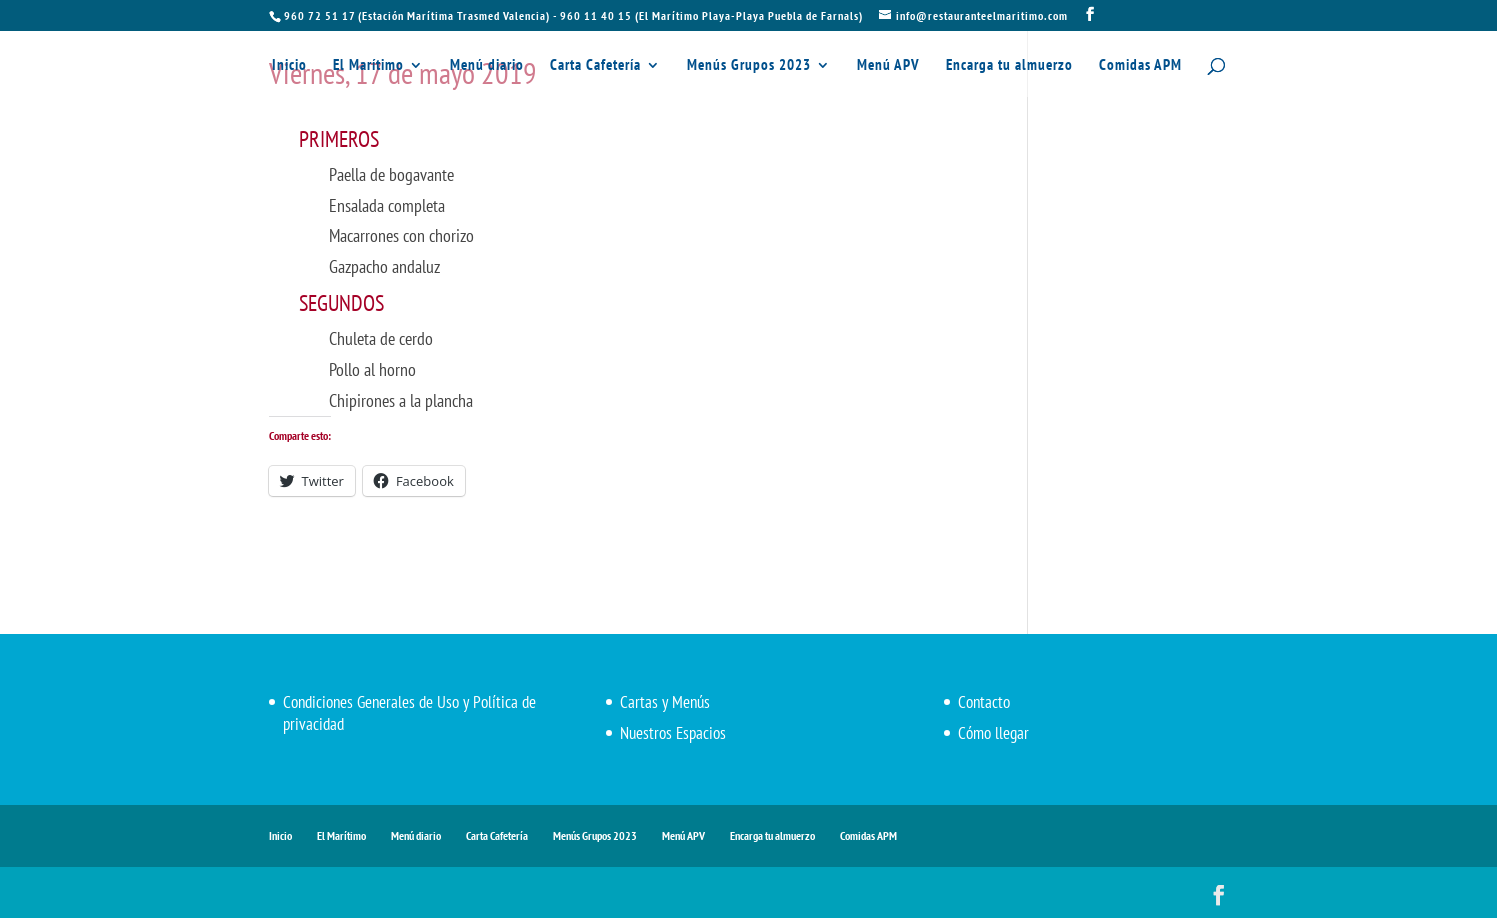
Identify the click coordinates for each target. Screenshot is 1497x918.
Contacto (984, 702)
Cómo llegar (993, 733)
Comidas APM (1140, 66)
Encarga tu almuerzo (1009, 66)
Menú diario (487, 66)
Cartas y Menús (665, 702)
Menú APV (888, 66)
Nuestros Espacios (673, 733)
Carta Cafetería (595, 66)
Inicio (289, 66)
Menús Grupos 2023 (749, 66)
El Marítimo (368, 66)
